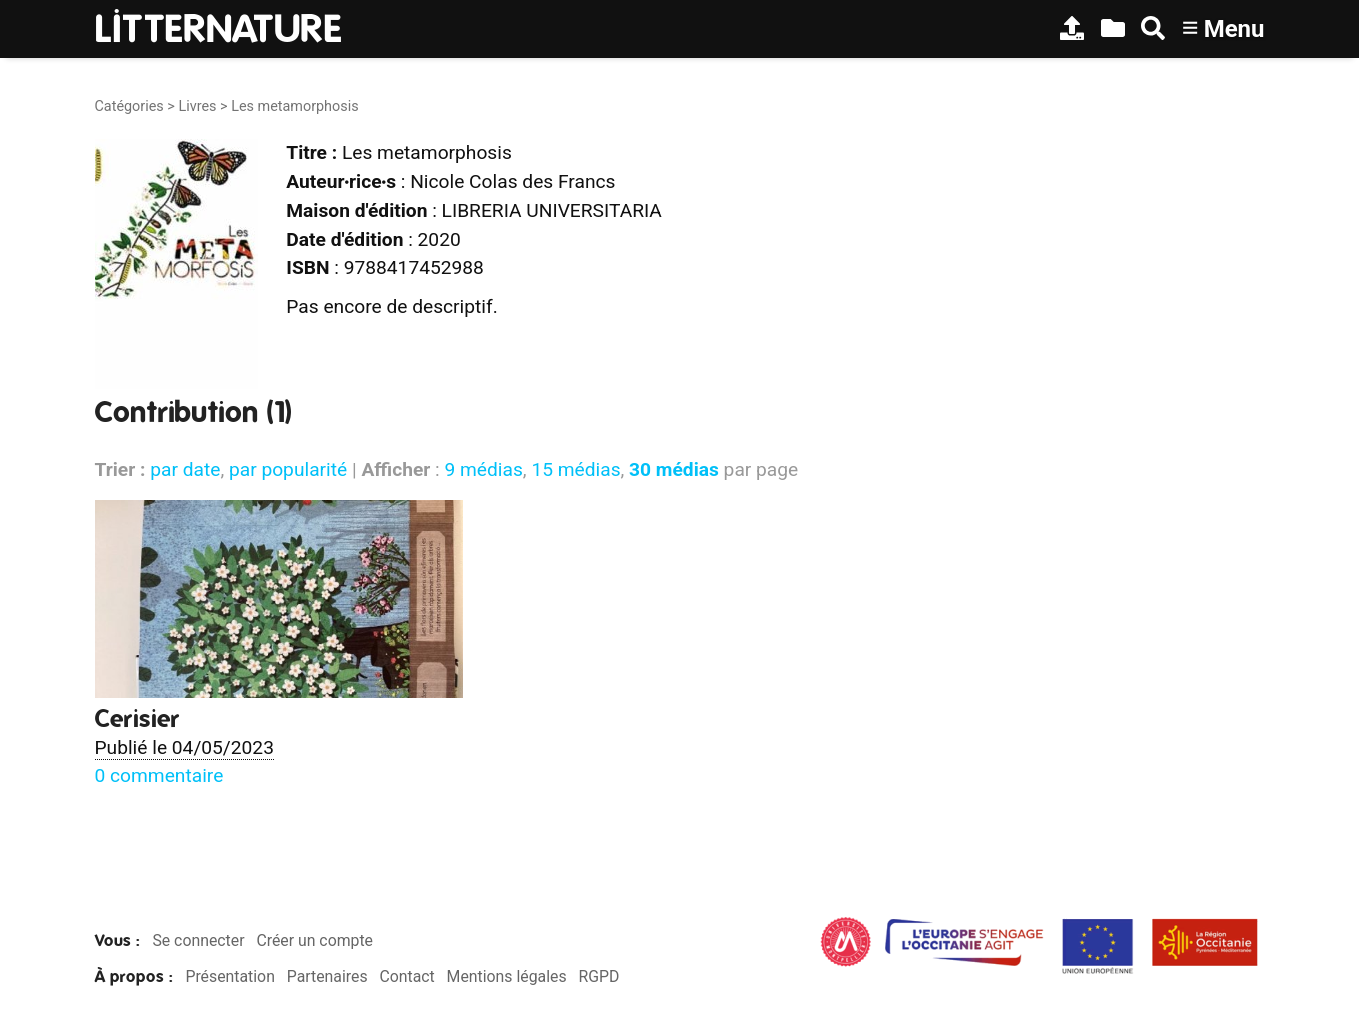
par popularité (288, 469)
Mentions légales (507, 976)
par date (185, 469)
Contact (406, 976)
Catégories (129, 106)
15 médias (575, 469)
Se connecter (198, 940)
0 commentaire (159, 775)
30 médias (674, 469)
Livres (197, 106)
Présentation (229, 976)
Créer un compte (314, 940)
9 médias (483, 469)
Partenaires (327, 976)
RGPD (598, 976)
